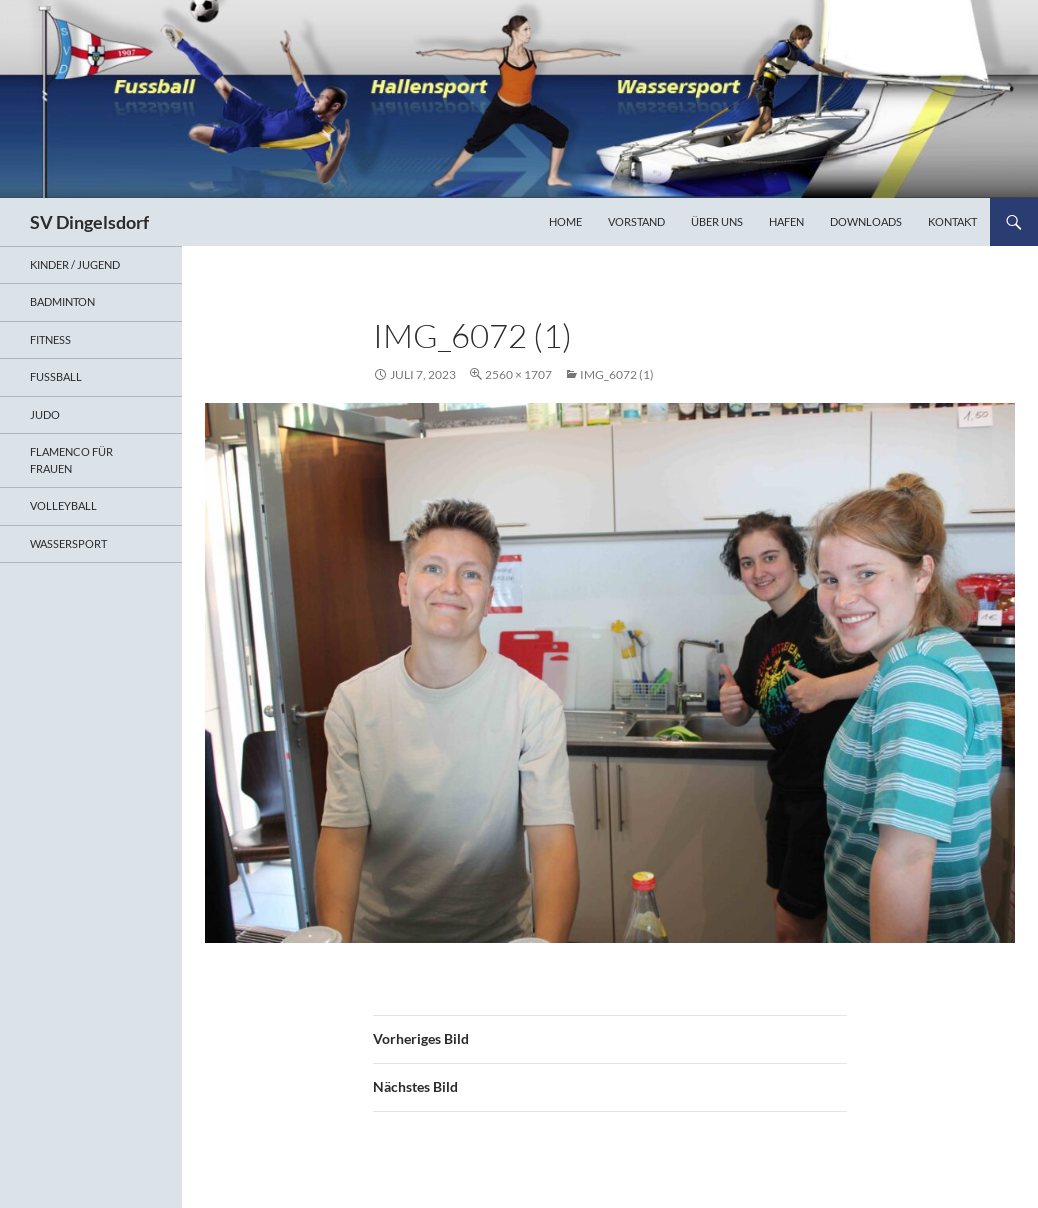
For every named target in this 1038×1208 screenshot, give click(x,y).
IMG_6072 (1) (617, 374)
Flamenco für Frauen (71, 460)
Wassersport (68, 543)
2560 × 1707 (518, 374)
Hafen (786, 221)
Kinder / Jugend (75, 264)
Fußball (56, 376)
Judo (45, 414)
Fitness (50, 339)
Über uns (717, 221)
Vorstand (636, 221)
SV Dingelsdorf (89, 222)
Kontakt (952, 221)
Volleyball (63, 505)
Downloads (866, 221)
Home (565, 221)
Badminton (62, 301)
